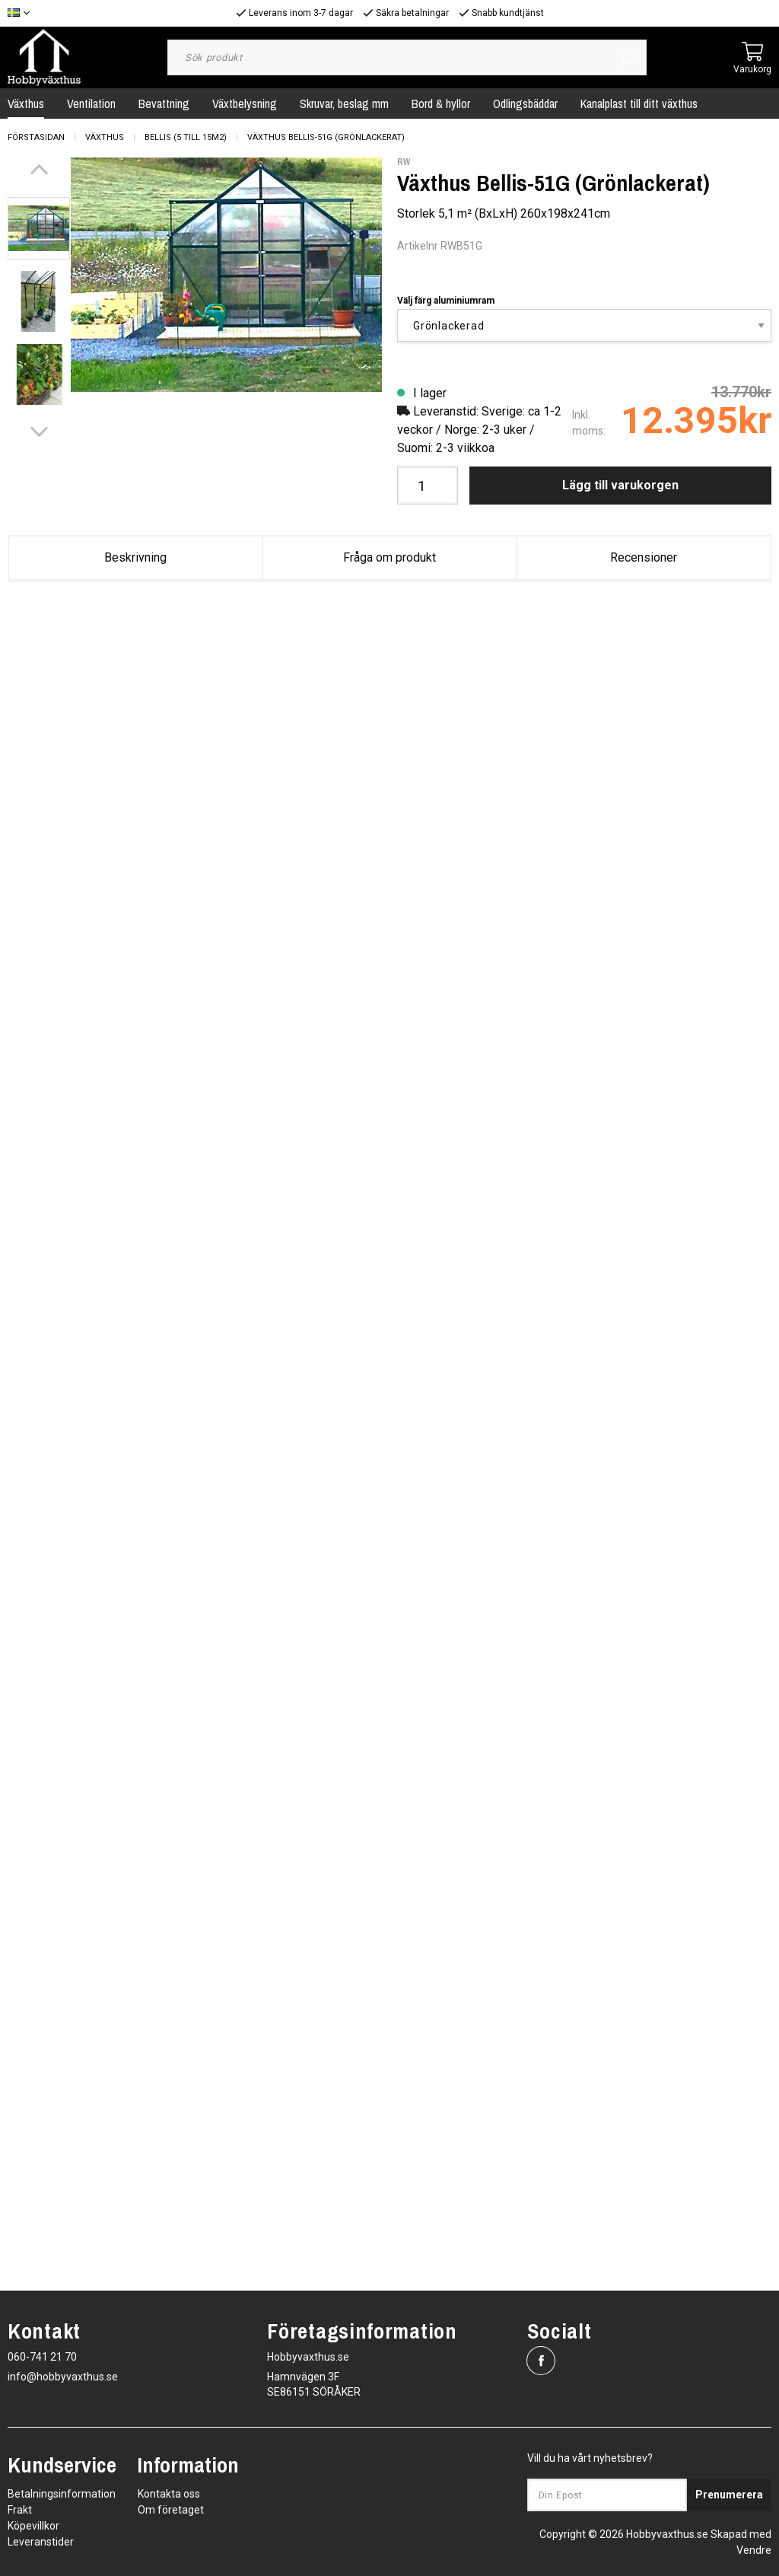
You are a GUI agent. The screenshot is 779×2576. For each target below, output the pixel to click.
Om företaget (171, 2510)
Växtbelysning (244, 103)
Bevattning (163, 103)
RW (403, 162)
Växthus (104, 137)
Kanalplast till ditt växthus (639, 103)
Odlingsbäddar (525, 103)
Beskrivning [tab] (135, 557)
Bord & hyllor (441, 103)
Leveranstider (41, 2542)
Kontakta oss (169, 2494)
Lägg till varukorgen (620, 485)
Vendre (753, 2550)
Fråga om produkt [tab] (389, 557)
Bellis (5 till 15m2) (186, 137)
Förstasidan (36, 137)
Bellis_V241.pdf (464, 642)
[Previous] (39, 169)
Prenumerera (729, 2494)
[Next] (39, 432)
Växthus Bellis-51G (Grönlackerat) (326, 137)
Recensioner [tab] (643, 557)
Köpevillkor (33, 2526)
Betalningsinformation (62, 2494)
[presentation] (39, 228)
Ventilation (91, 103)
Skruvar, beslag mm (344, 103)
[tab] (38, 228)
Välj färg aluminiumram (445, 300)
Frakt (20, 2510)
